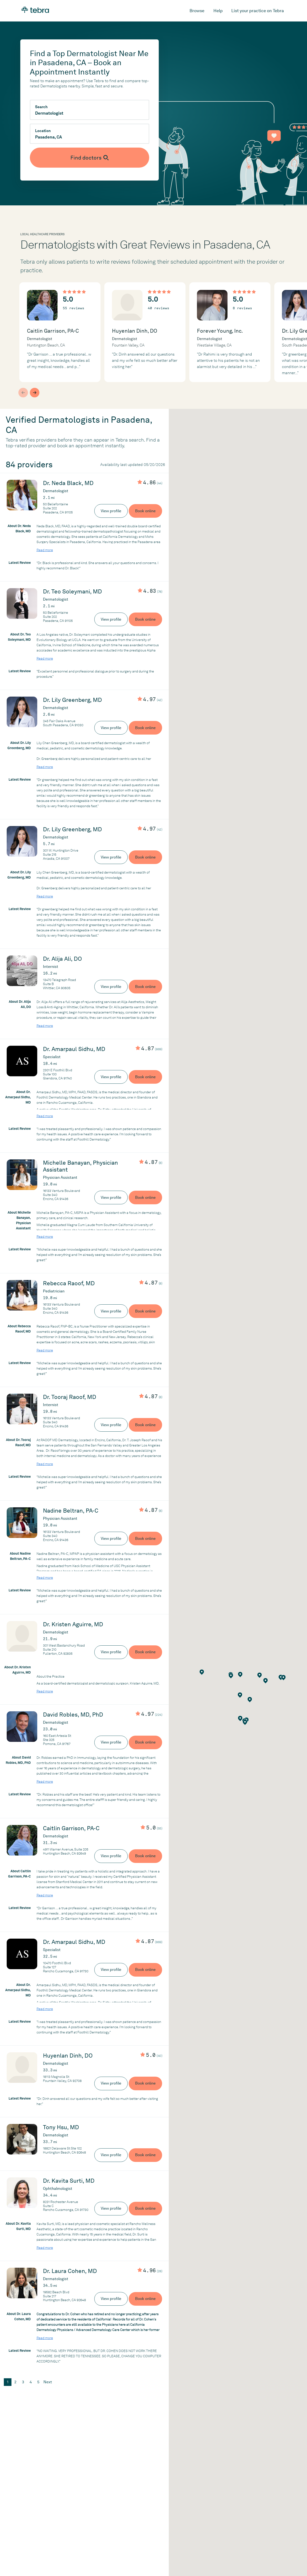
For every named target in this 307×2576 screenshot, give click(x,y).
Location (43, 131)
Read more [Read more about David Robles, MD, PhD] (45, 1781)
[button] (230, 1676)
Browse (197, 10)
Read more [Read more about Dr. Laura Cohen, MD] (45, 2338)
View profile (111, 511)
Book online (145, 511)
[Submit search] (89, 158)
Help (218, 10)
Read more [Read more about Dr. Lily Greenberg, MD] (45, 767)
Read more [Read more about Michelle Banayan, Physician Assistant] (45, 1236)
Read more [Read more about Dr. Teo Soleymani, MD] (45, 658)
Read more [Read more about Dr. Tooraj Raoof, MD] (45, 1464)
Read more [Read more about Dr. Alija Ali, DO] (45, 1026)
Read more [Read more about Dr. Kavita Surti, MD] (45, 2248)
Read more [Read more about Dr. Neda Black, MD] (45, 550)
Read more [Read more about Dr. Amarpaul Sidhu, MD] (45, 1116)
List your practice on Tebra (257, 10)
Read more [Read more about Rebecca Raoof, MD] (45, 1350)
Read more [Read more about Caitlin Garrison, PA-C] (45, 1895)
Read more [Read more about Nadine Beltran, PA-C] (45, 1577)
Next (48, 2382)
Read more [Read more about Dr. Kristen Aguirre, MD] (45, 1691)
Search (41, 107)
